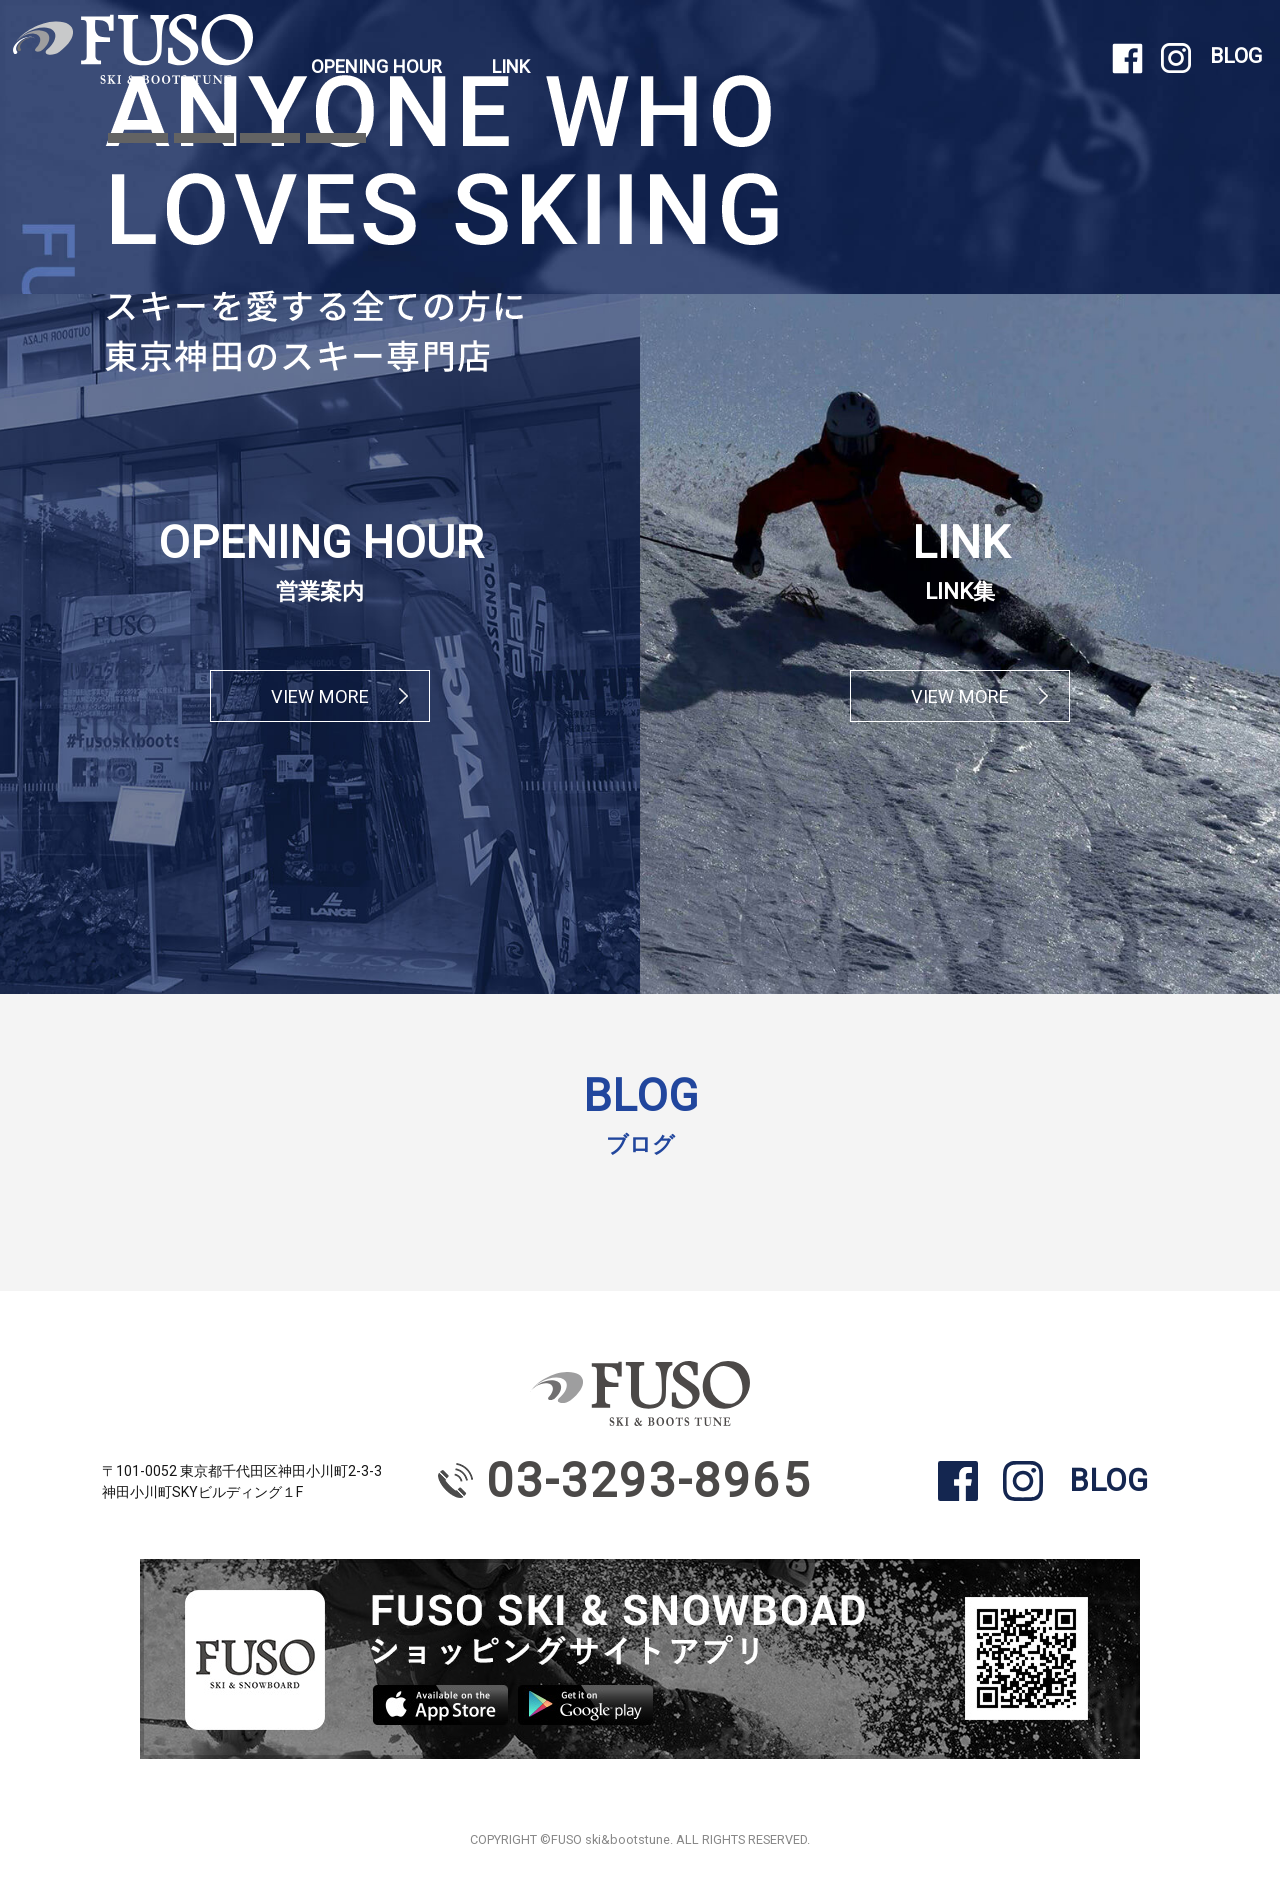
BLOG (1236, 56)
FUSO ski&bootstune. (612, 1839)
